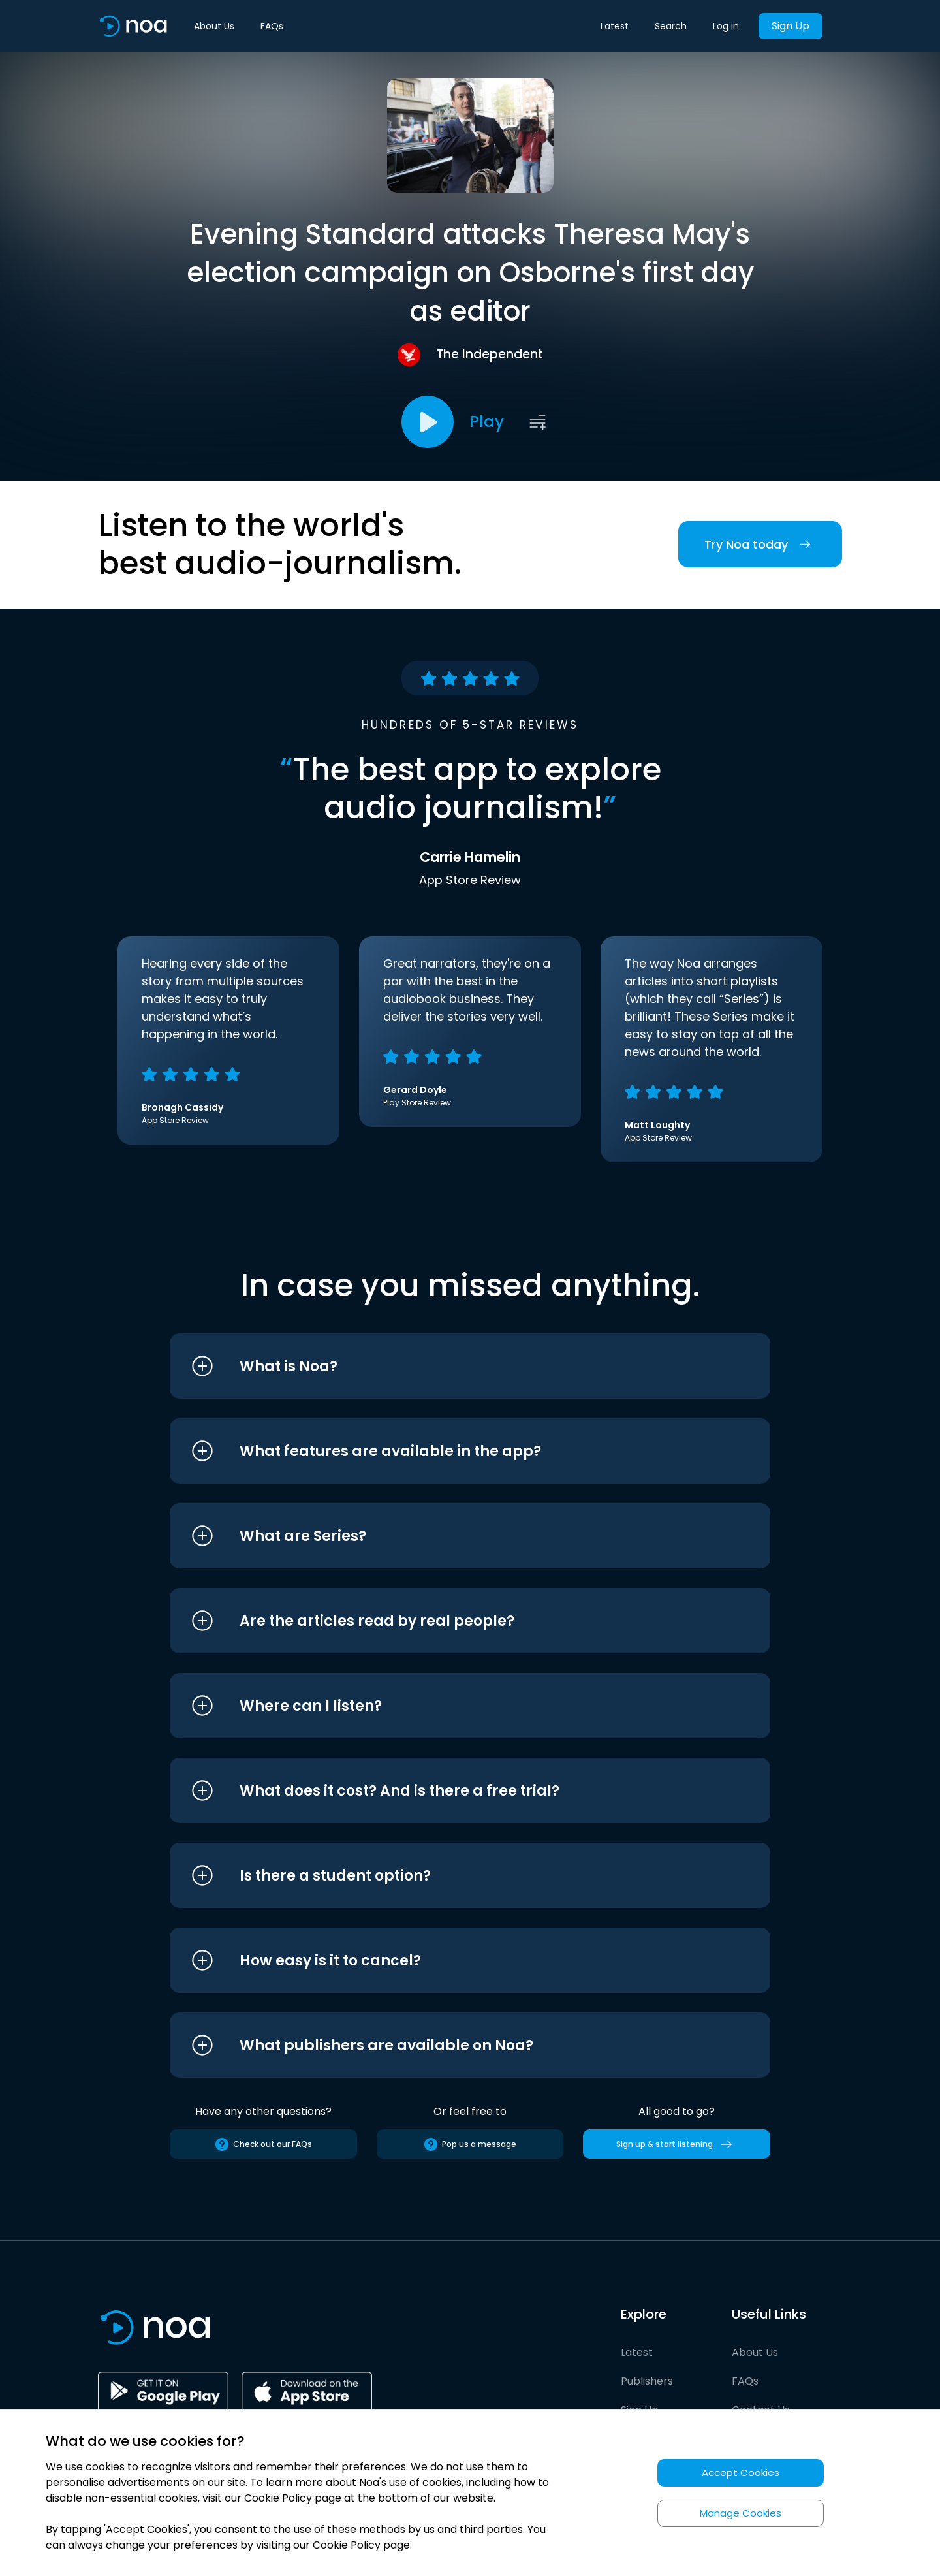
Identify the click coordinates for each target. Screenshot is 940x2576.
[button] (445, 1366)
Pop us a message (469, 2144)
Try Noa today (760, 544)
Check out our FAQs (263, 2144)
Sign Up (790, 25)
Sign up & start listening (676, 2144)
